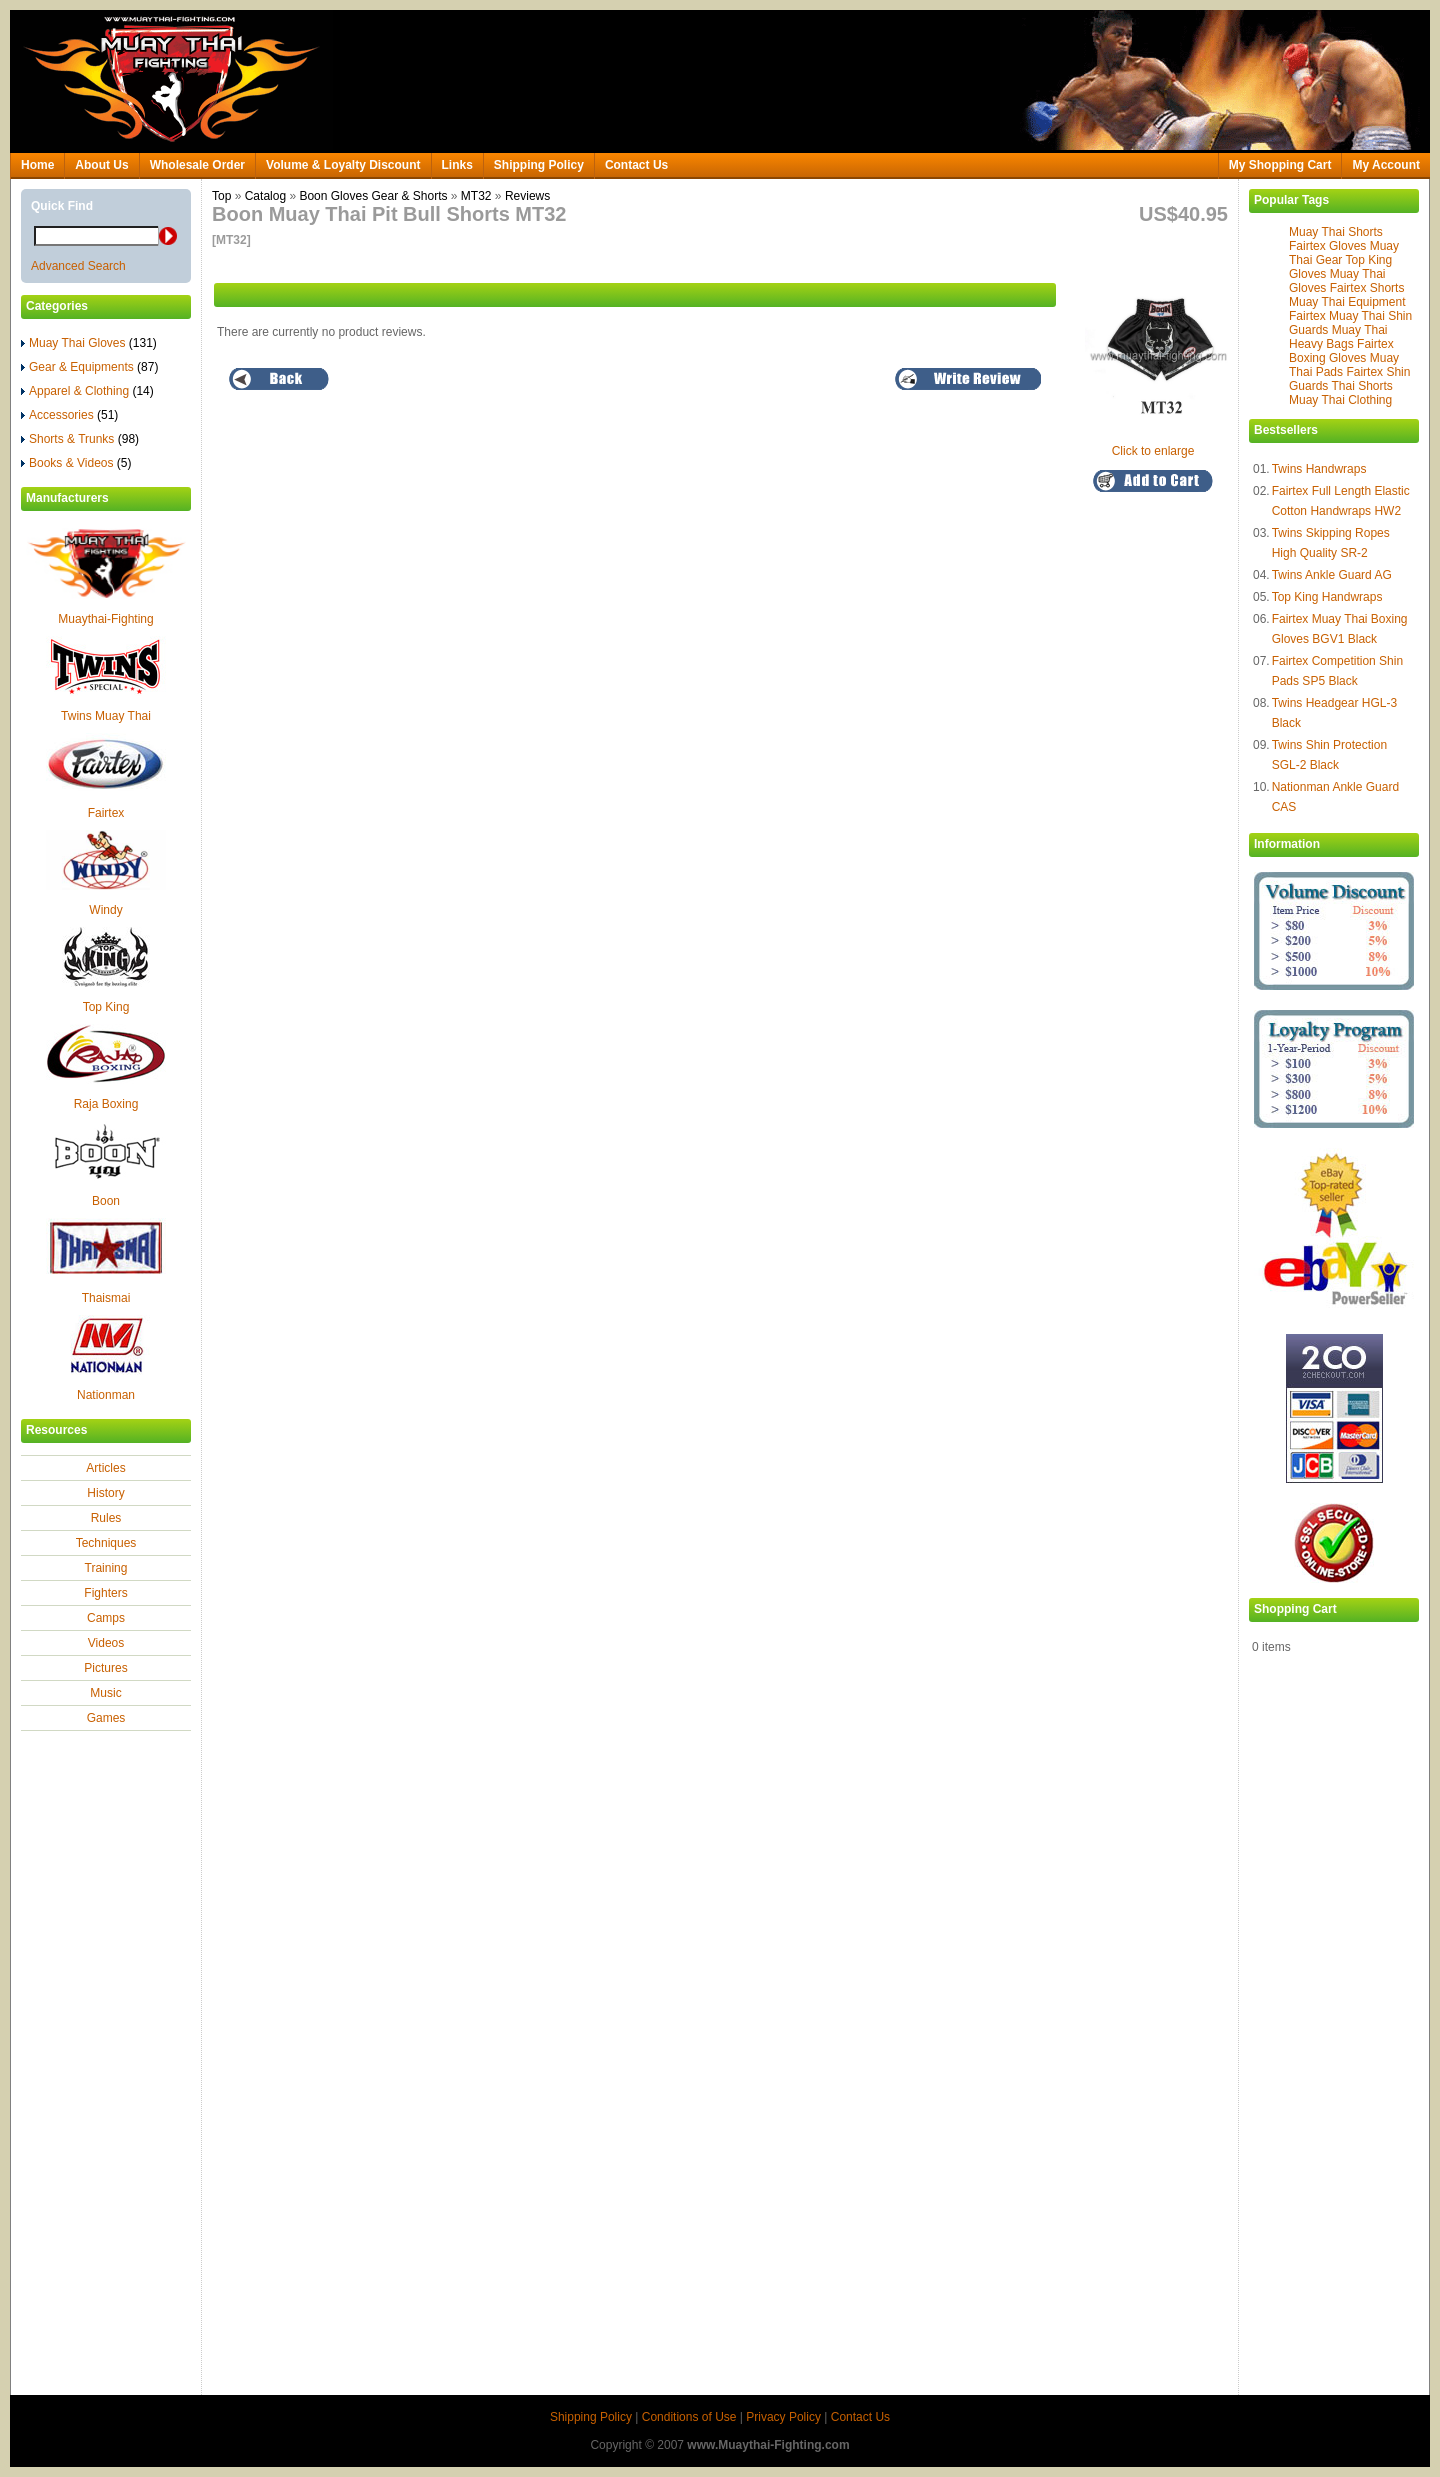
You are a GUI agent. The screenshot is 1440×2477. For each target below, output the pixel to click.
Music (105, 1693)
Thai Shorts (1361, 386)
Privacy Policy (783, 2417)
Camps (106, 1618)
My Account (1386, 165)
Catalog (265, 196)
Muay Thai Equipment (1347, 302)
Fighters (105, 1593)
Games (106, 1718)
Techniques (106, 1543)
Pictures (105, 1668)
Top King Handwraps (1327, 597)
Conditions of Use (689, 2417)
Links (457, 165)
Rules (106, 1518)
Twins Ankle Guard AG (1332, 575)
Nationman (106, 1395)
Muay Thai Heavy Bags (1338, 337)
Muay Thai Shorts (1336, 232)
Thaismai (106, 1298)
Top (221, 196)
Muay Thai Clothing (1340, 400)
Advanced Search (78, 266)
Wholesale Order (197, 165)
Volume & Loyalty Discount (343, 165)
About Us (101, 165)
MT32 (476, 196)
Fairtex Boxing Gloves (1341, 351)
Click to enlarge (1158, 444)
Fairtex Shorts (1367, 288)
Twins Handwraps (1319, 469)
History (105, 1493)
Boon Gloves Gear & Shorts (373, 196)
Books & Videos (76, 463)
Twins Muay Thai (106, 716)
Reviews (527, 196)
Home (37, 165)
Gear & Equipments (89, 367)
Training (106, 1568)
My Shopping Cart (1280, 165)
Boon (106, 1201)
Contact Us (636, 165)
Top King (106, 1007)
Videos (106, 1643)
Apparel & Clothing (87, 391)
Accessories (69, 415)
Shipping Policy (539, 165)
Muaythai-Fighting (105, 619)
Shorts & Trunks (80, 439)
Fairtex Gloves (1327, 246)
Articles (105, 1468)
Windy (105, 910)
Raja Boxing (106, 1104)
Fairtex (106, 813)
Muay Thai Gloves (89, 343)
